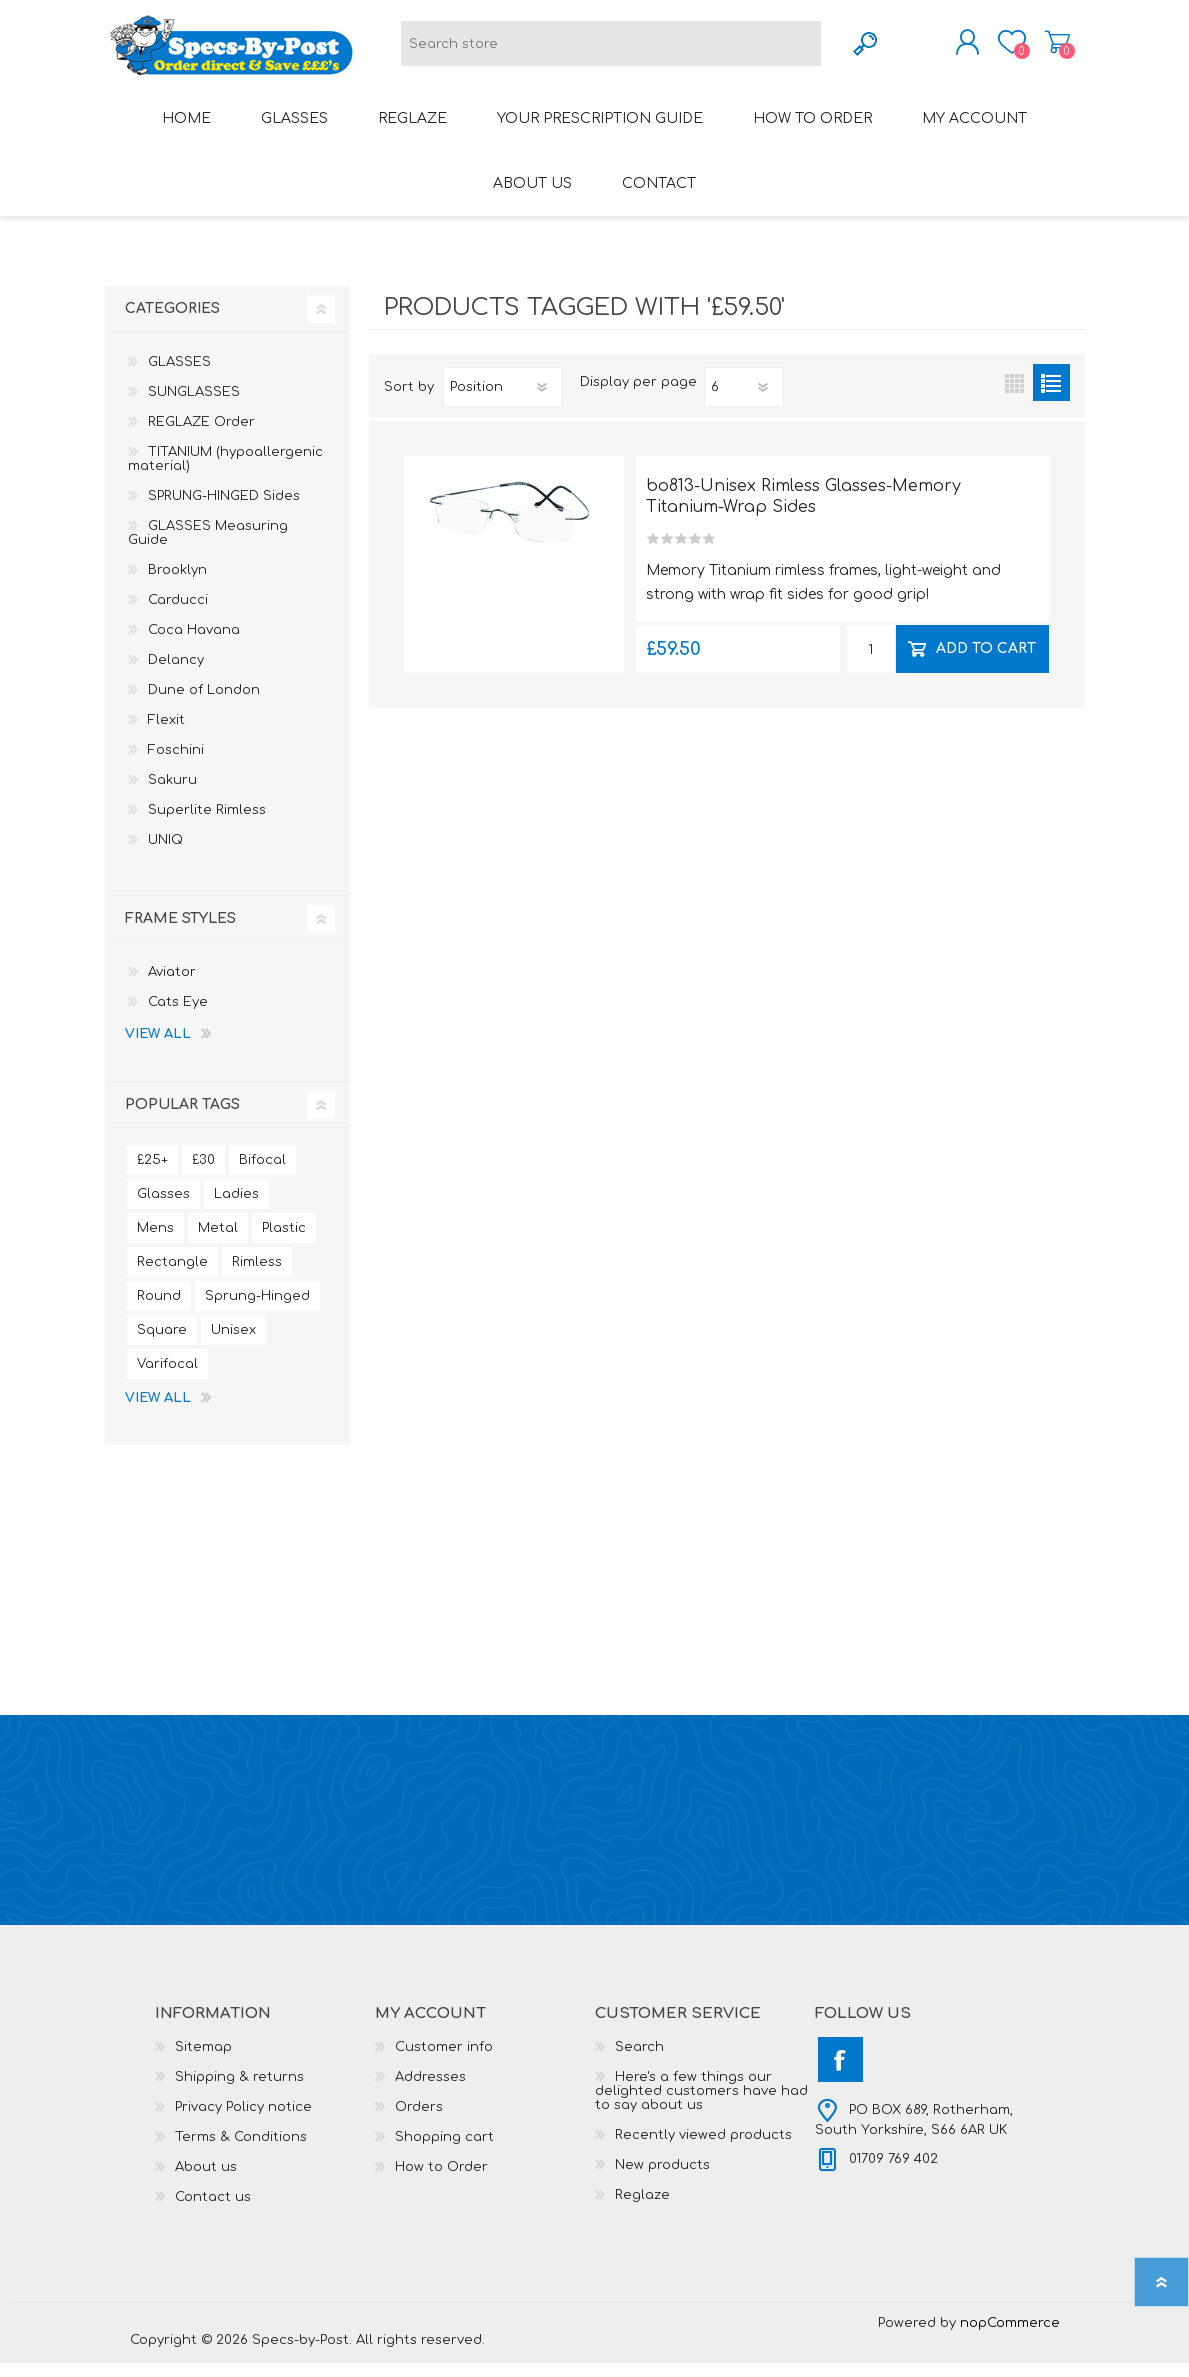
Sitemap (203, 2061)
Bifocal (262, 1174)
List (1051, 396)
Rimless (257, 1276)
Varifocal (167, 1378)
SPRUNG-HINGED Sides (224, 510)
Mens (155, 1242)
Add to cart (986, 661)
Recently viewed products (703, 2149)
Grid (1014, 396)
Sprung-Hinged (257, 1310)
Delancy (176, 674)
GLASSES (179, 376)
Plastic (284, 1242)
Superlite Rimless (207, 824)
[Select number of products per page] (744, 401)
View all (158, 1048)
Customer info (444, 2061)
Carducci (178, 614)
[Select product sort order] (503, 401)
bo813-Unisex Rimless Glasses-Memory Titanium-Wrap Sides (803, 510)
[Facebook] (840, 2073)
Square (162, 1344)
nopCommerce (1010, 2337)
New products (662, 2179)
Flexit (166, 734)
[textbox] (611, 50)
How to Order (441, 2181)
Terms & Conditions (241, 2151)
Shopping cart (1037, 49)
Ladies (236, 1208)
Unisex (233, 1344)
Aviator (172, 986)
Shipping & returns (239, 2091)
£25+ (152, 1174)
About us (206, 2181)
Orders (419, 2121)
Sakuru (172, 794)
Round (159, 1310)
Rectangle (172, 1276)
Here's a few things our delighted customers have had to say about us (701, 2105)
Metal (218, 1242)
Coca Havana (194, 644)
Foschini (176, 764)
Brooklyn (177, 584)
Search (639, 2061)
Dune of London (204, 704)
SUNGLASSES (194, 406)
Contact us (213, 2211)
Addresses (430, 2091)
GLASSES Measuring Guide (208, 547)
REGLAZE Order (201, 436)
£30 (203, 1174)
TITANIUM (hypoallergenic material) (225, 473)
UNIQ (165, 854)
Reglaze (642, 2209)
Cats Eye (178, 1016)
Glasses (163, 1208)
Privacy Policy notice (243, 2121)
